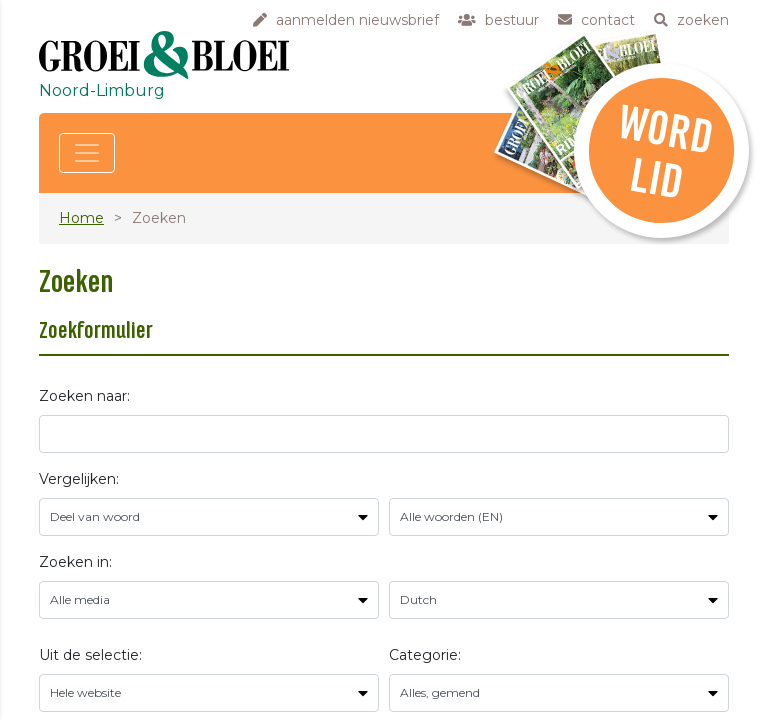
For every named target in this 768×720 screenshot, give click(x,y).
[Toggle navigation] (87, 153)
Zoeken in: (75, 562)
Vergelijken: (79, 479)
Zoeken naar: (84, 396)
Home (81, 218)
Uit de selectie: (90, 655)
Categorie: (425, 655)
